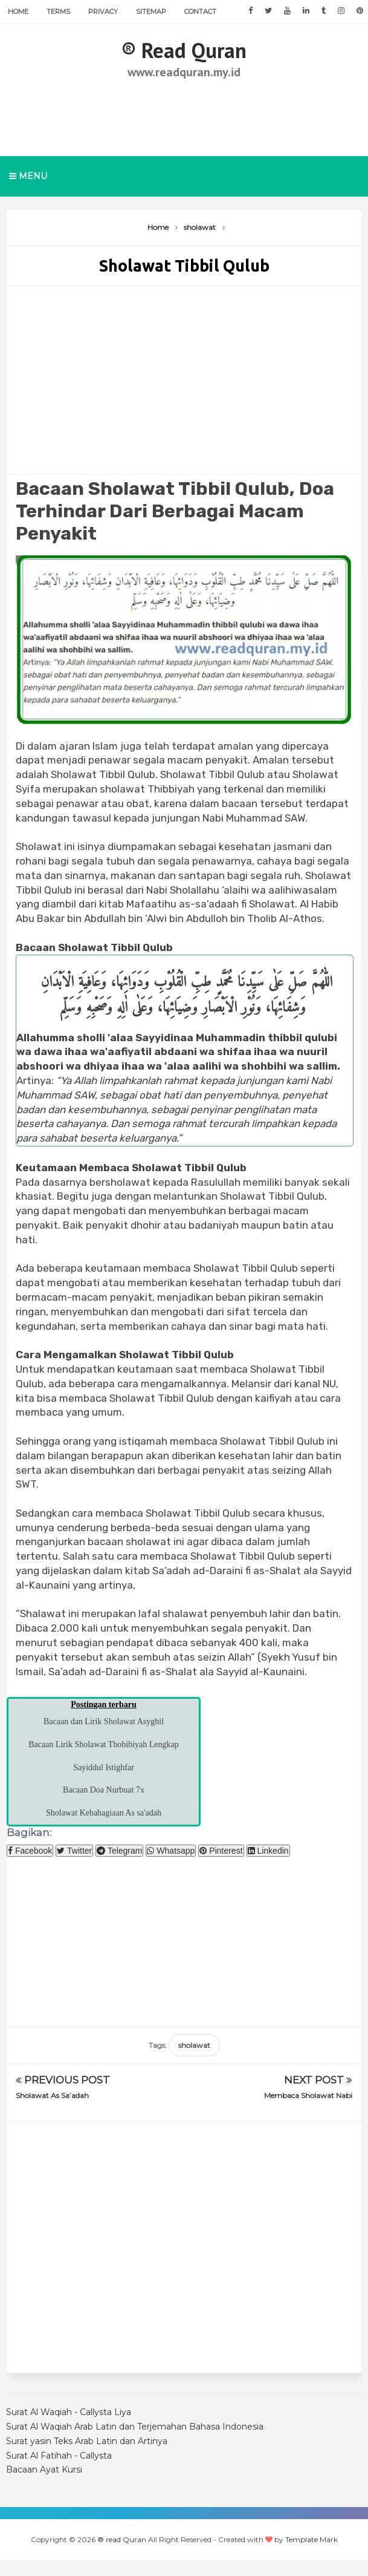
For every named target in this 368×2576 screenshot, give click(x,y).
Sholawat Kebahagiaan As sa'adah (103, 1812)
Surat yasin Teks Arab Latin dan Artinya (86, 2441)
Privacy (103, 11)
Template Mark (311, 2539)
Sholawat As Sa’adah (52, 2095)
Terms (58, 11)
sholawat (194, 2045)
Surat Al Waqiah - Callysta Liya (68, 2412)
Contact (200, 11)
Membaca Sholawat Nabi (308, 2095)
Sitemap (151, 11)
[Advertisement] (184, 115)
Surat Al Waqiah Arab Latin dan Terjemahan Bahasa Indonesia (134, 2426)
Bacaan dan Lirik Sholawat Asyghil (104, 1721)
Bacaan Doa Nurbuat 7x (103, 1789)
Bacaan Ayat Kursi (44, 2469)
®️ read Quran (184, 50)
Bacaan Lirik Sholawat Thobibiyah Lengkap (103, 1744)
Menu (28, 176)
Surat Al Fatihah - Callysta (59, 2455)
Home (18, 11)
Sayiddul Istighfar (103, 1767)
